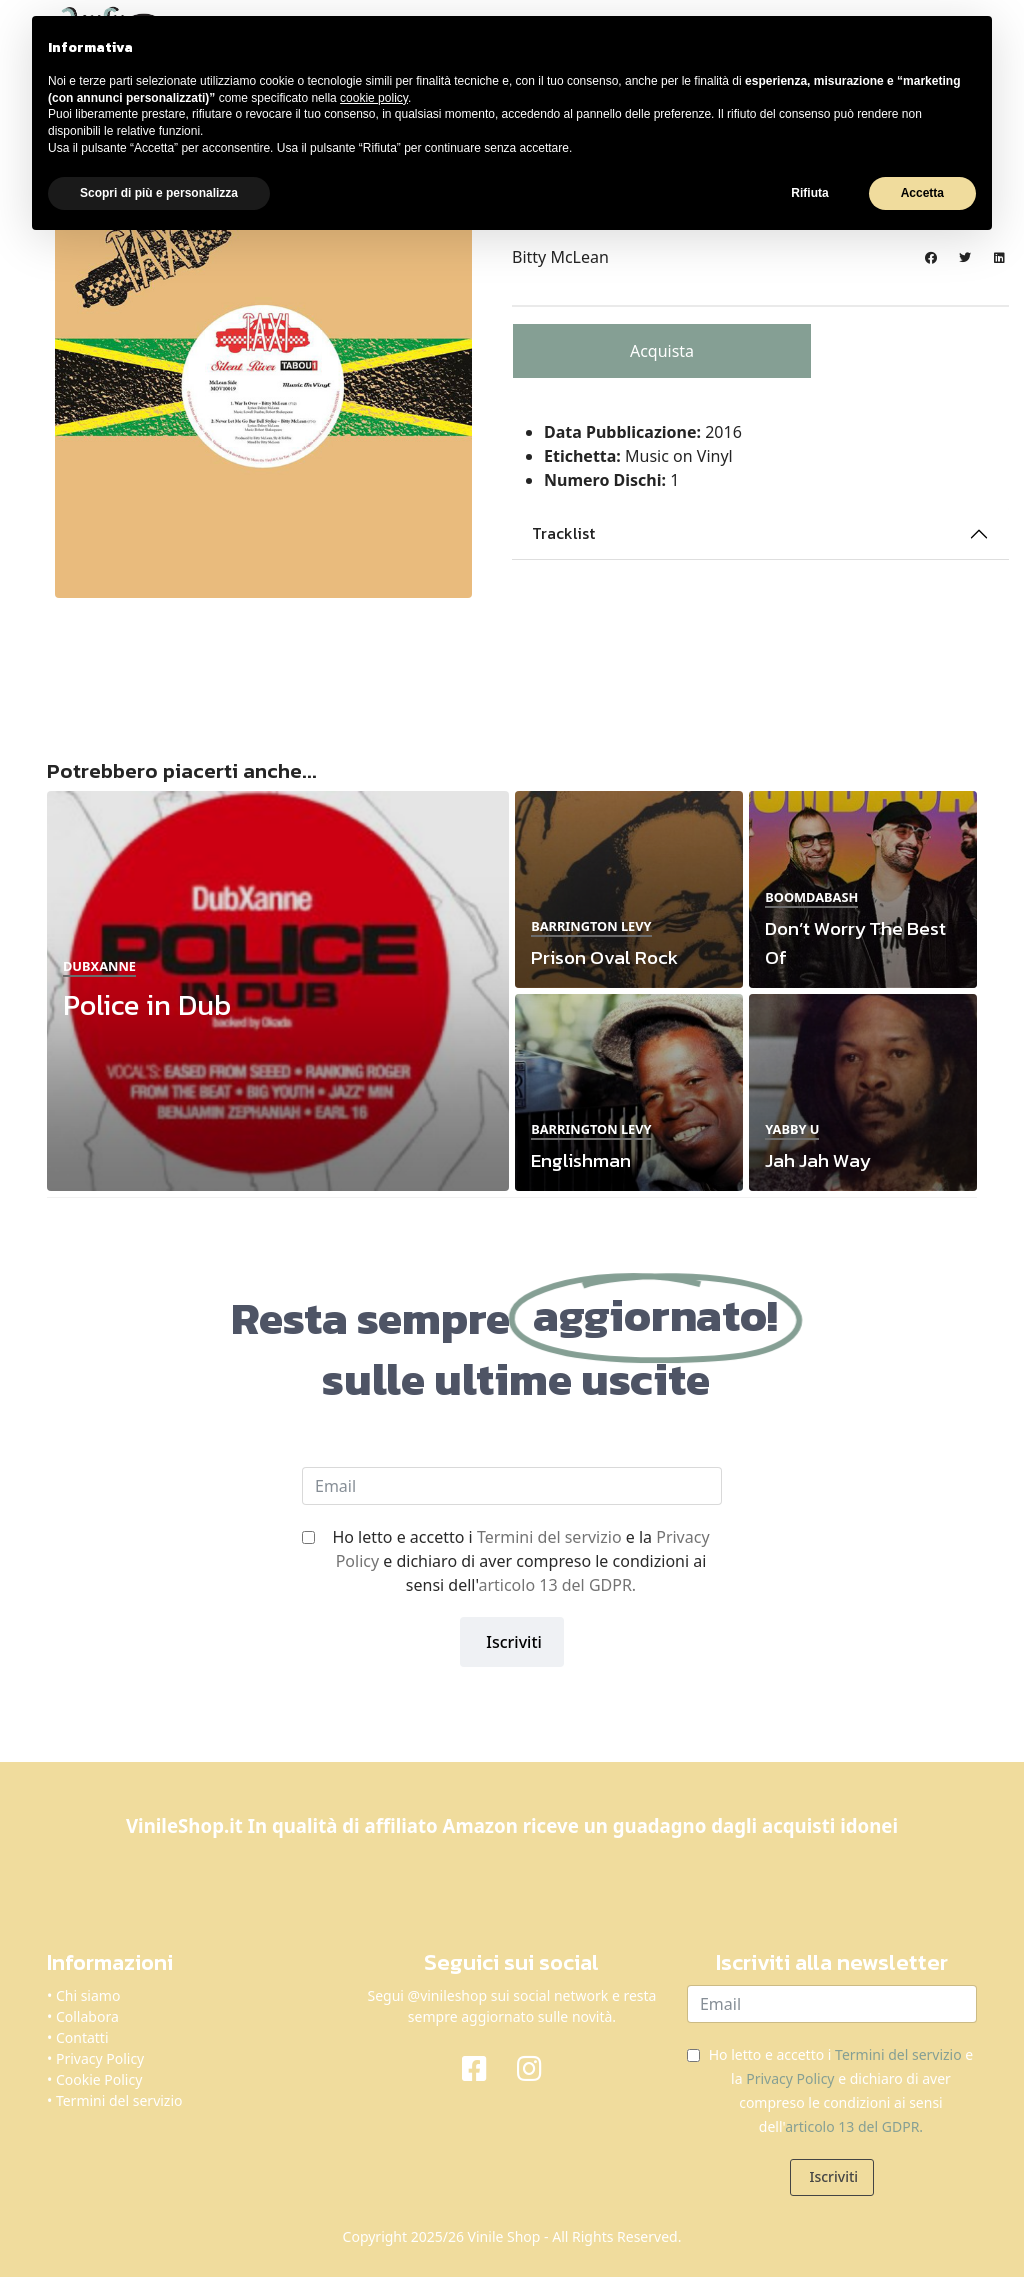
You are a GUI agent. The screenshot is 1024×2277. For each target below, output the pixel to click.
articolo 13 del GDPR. (557, 1585)
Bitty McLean (560, 257)
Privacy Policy (100, 2058)
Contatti (82, 2037)
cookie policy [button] (374, 98)
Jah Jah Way (817, 1160)
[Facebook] (484, 2067)
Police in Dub (147, 1004)
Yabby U (792, 1129)
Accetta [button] (922, 193)
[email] (512, 1486)
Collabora (87, 2016)
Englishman (581, 1160)
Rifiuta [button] (809, 193)
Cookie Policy (99, 2079)
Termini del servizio (549, 1537)
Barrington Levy (591, 926)
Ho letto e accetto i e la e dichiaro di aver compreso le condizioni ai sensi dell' (520, 1561)
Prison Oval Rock (604, 957)
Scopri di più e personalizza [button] (159, 193)
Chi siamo (88, 1995)
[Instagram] (539, 2067)
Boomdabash (811, 897)
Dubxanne (99, 966)
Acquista (662, 351)
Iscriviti (512, 1642)
